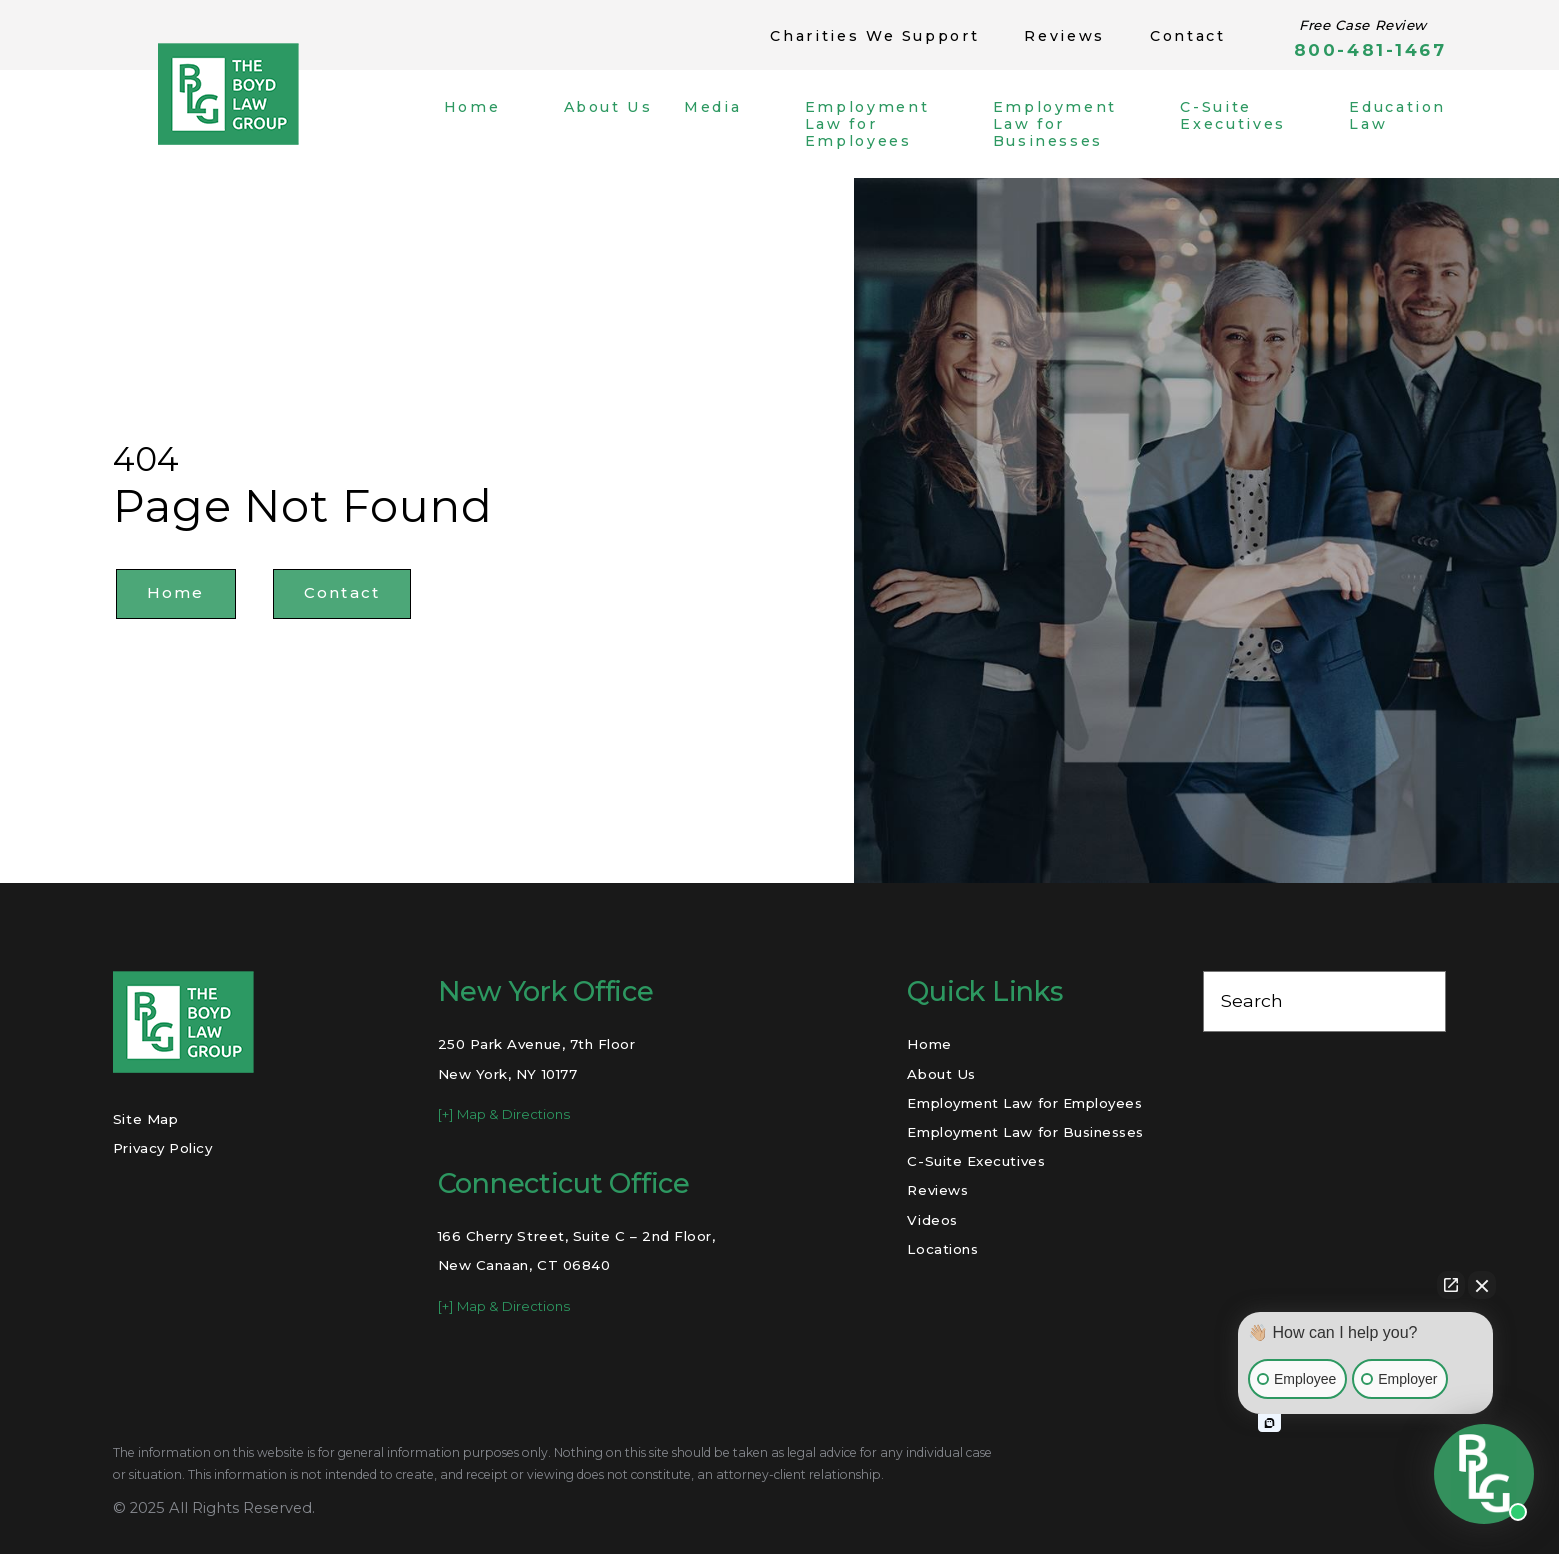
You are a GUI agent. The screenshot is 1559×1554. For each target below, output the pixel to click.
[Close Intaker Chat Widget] (1482, 1285)
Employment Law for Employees (1024, 1103)
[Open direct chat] (1451, 1285)
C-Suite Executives (976, 1161)
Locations (942, 1249)
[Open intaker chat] (1269, 1423)
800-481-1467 (1370, 50)
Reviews (1064, 36)
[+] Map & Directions (504, 1114)
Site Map (145, 1119)
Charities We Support (874, 36)
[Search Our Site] (1419, 1002)
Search (1252, 1000)
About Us (941, 1074)
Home (176, 593)
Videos (932, 1220)
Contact (1188, 36)
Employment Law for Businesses (1025, 1132)
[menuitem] (488, 124)
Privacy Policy (163, 1148)
